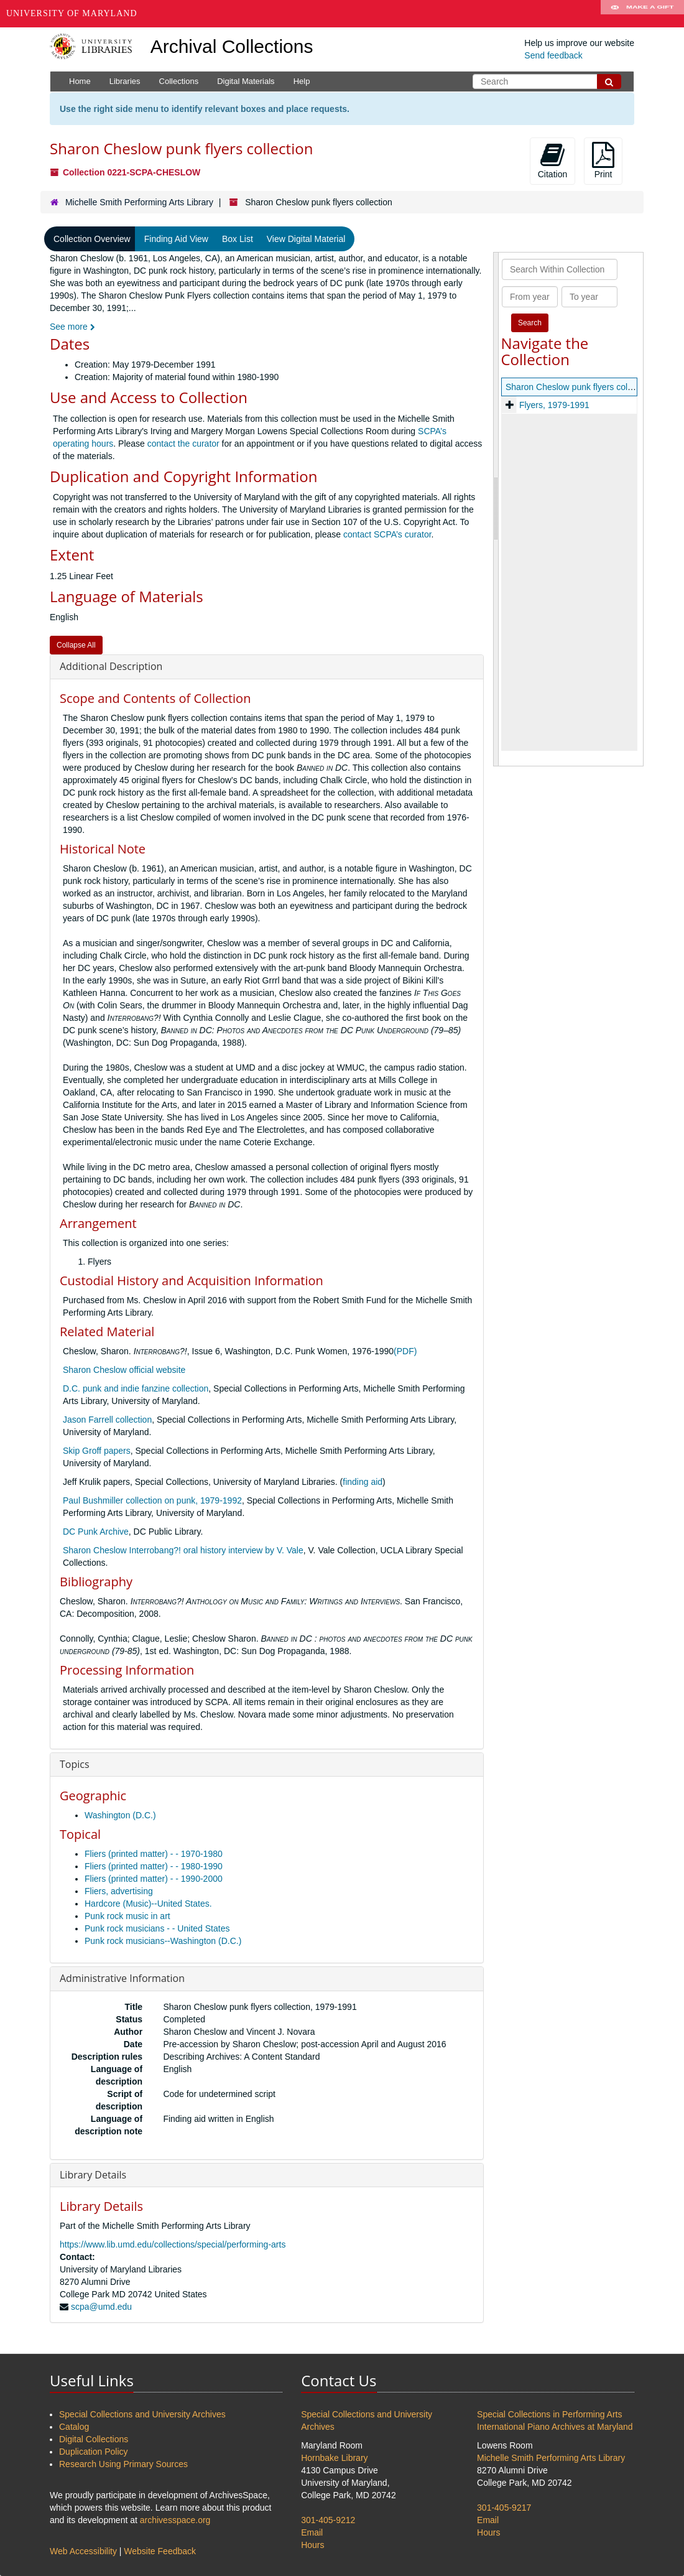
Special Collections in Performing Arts (549, 2414)
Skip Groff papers (97, 1451)
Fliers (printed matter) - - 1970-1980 (154, 1854)
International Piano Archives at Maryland (555, 2427)
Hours (312, 2545)
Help (301, 81)
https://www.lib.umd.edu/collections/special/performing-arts (172, 2244)
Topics (75, 1764)
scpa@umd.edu (101, 2307)
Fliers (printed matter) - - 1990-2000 (154, 1879)
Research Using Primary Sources (123, 2464)
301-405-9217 (504, 2508)
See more (72, 327)
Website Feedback (160, 2551)
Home (80, 81)
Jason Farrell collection (107, 1420)
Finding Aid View (176, 239)
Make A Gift (642, 13)
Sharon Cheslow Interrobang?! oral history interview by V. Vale (183, 1550)
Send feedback (553, 55)
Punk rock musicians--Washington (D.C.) (163, 1941)
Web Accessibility (83, 2551)
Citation (552, 160)
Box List (237, 239)
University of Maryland (71, 13)
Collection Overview (92, 239)
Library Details (93, 2175)
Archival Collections (231, 46)
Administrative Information (122, 1978)
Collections (179, 81)
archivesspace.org (175, 2520)
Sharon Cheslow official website (124, 1370)
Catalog (74, 2427)
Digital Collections (93, 2439)
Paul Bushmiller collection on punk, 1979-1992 (152, 1500)
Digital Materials (245, 81)
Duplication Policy (93, 2452)
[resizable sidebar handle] (496, 509)
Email (312, 2532)
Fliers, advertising (119, 1891)
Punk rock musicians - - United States (157, 1928)
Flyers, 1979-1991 (554, 405)
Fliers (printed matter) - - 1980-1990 (154, 1866)
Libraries (125, 81)
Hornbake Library (334, 2458)
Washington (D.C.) (120, 1815)
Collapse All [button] (76, 645)
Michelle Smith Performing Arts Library (139, 202)
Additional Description (111, 666)
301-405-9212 (328, 2520)
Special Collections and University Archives (142, 2414)
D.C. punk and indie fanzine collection (135, 1388)
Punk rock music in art (127, 1916)
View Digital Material (306, 239)
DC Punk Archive (96, 1532)
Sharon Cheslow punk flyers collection (579, 387)
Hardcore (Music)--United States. (148, 1904)
